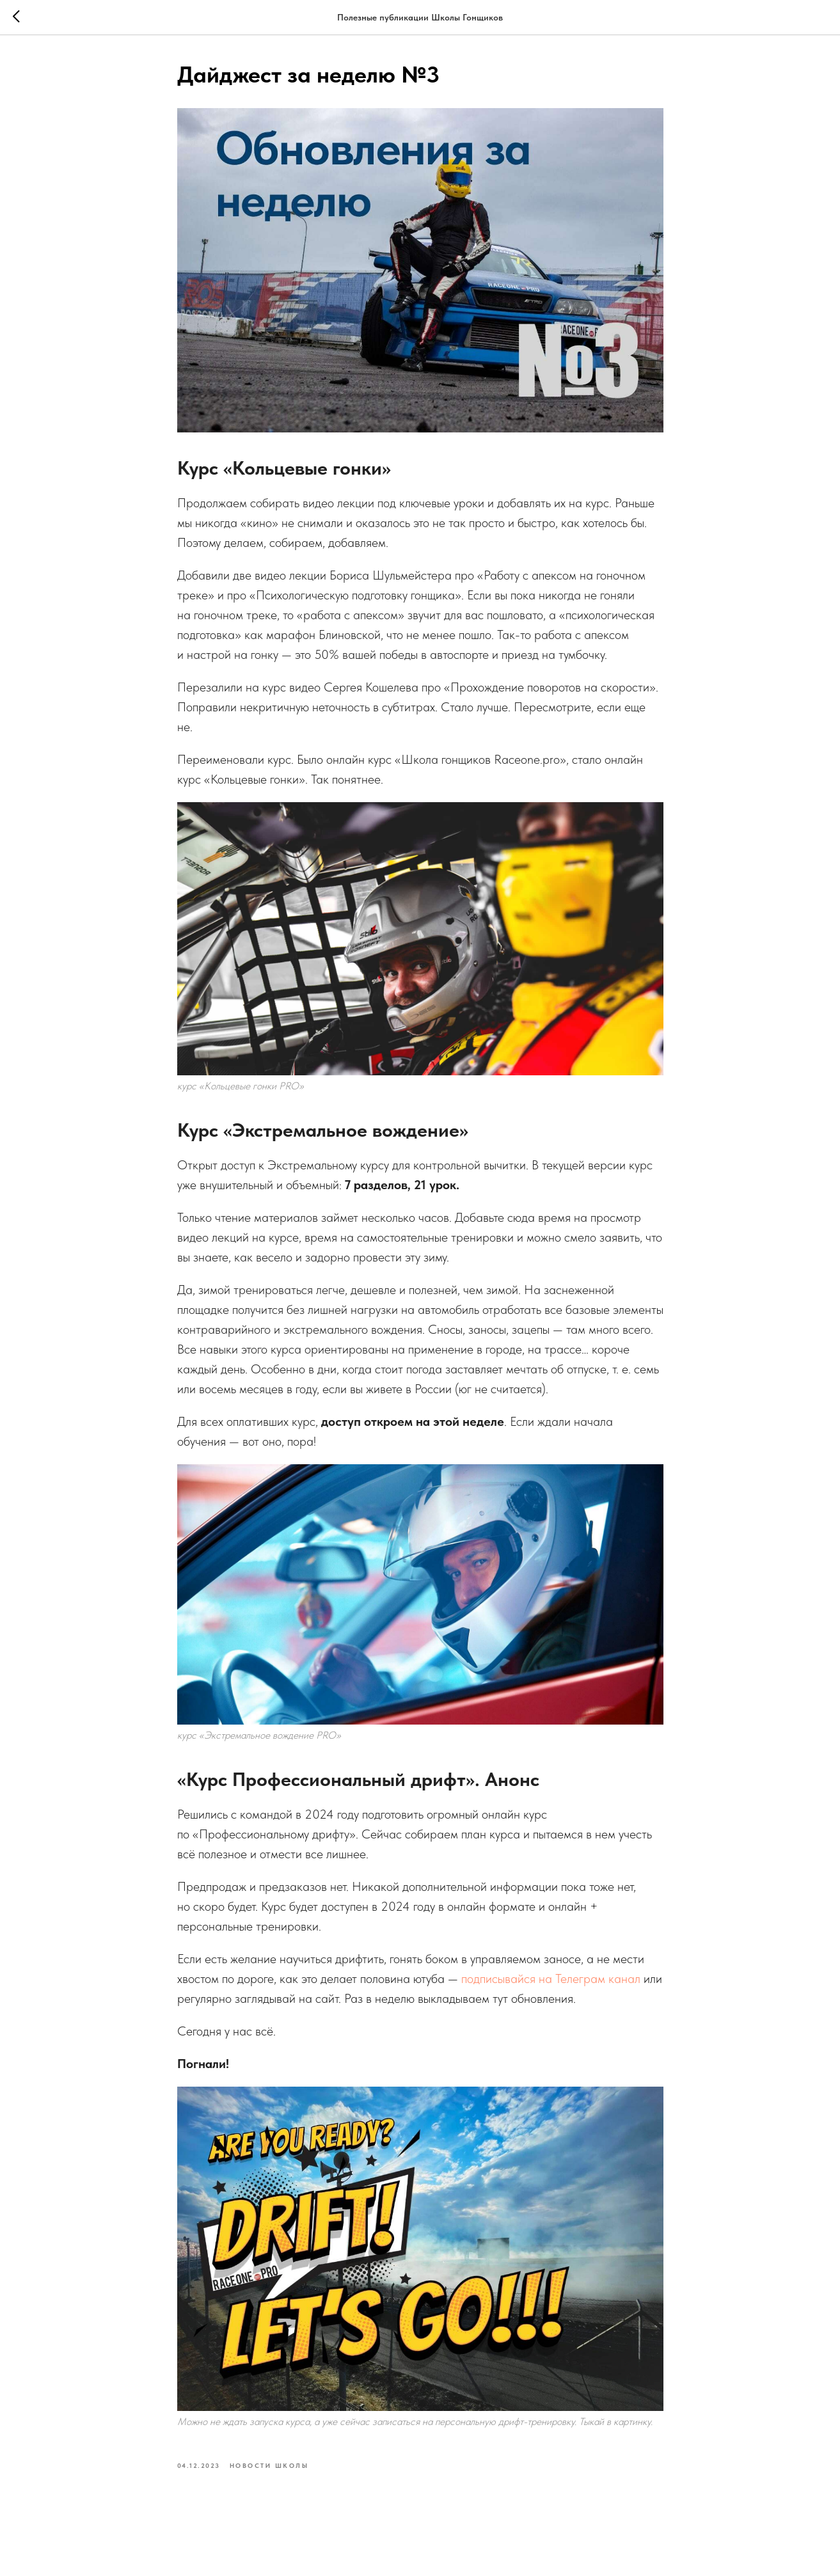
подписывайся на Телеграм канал (550, 1978)
